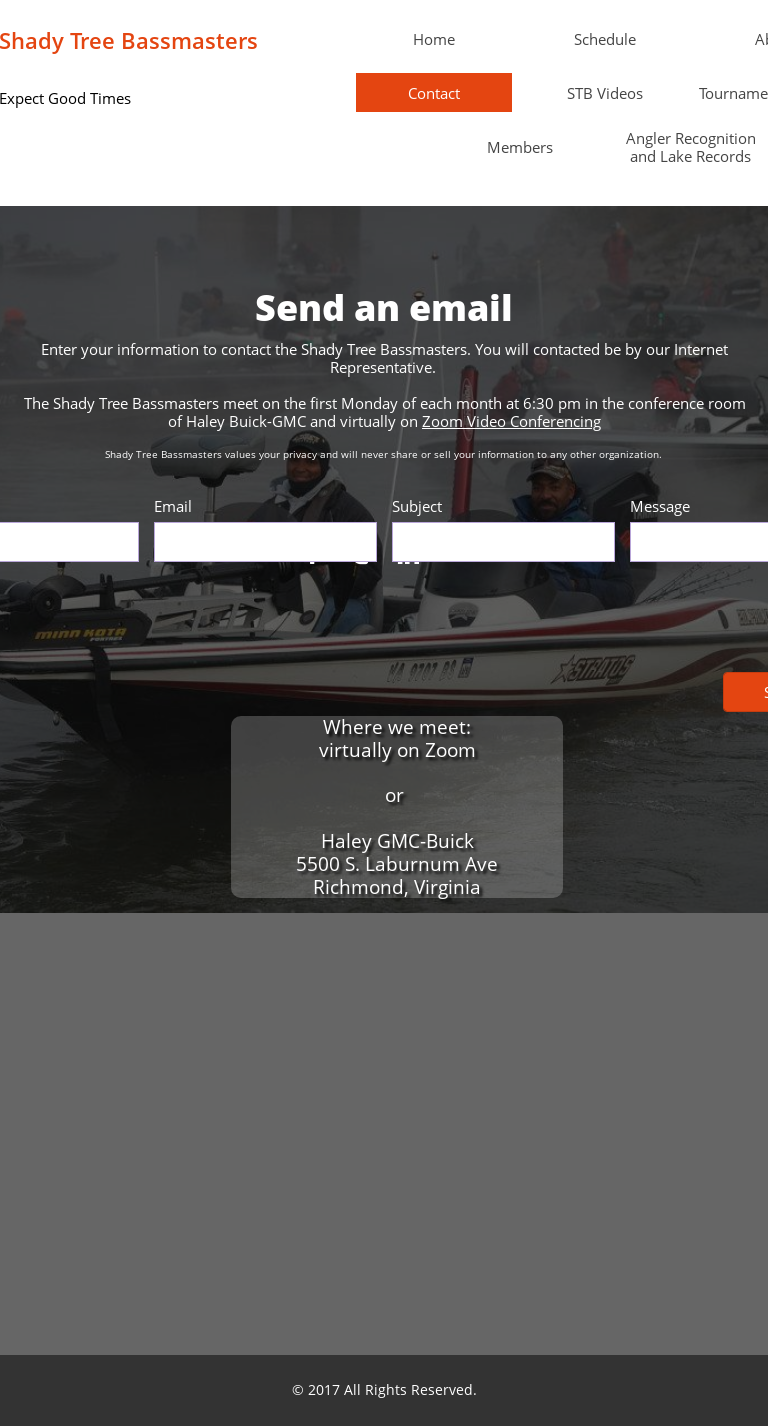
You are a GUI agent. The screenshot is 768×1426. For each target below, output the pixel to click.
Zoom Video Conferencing (511, 421)
